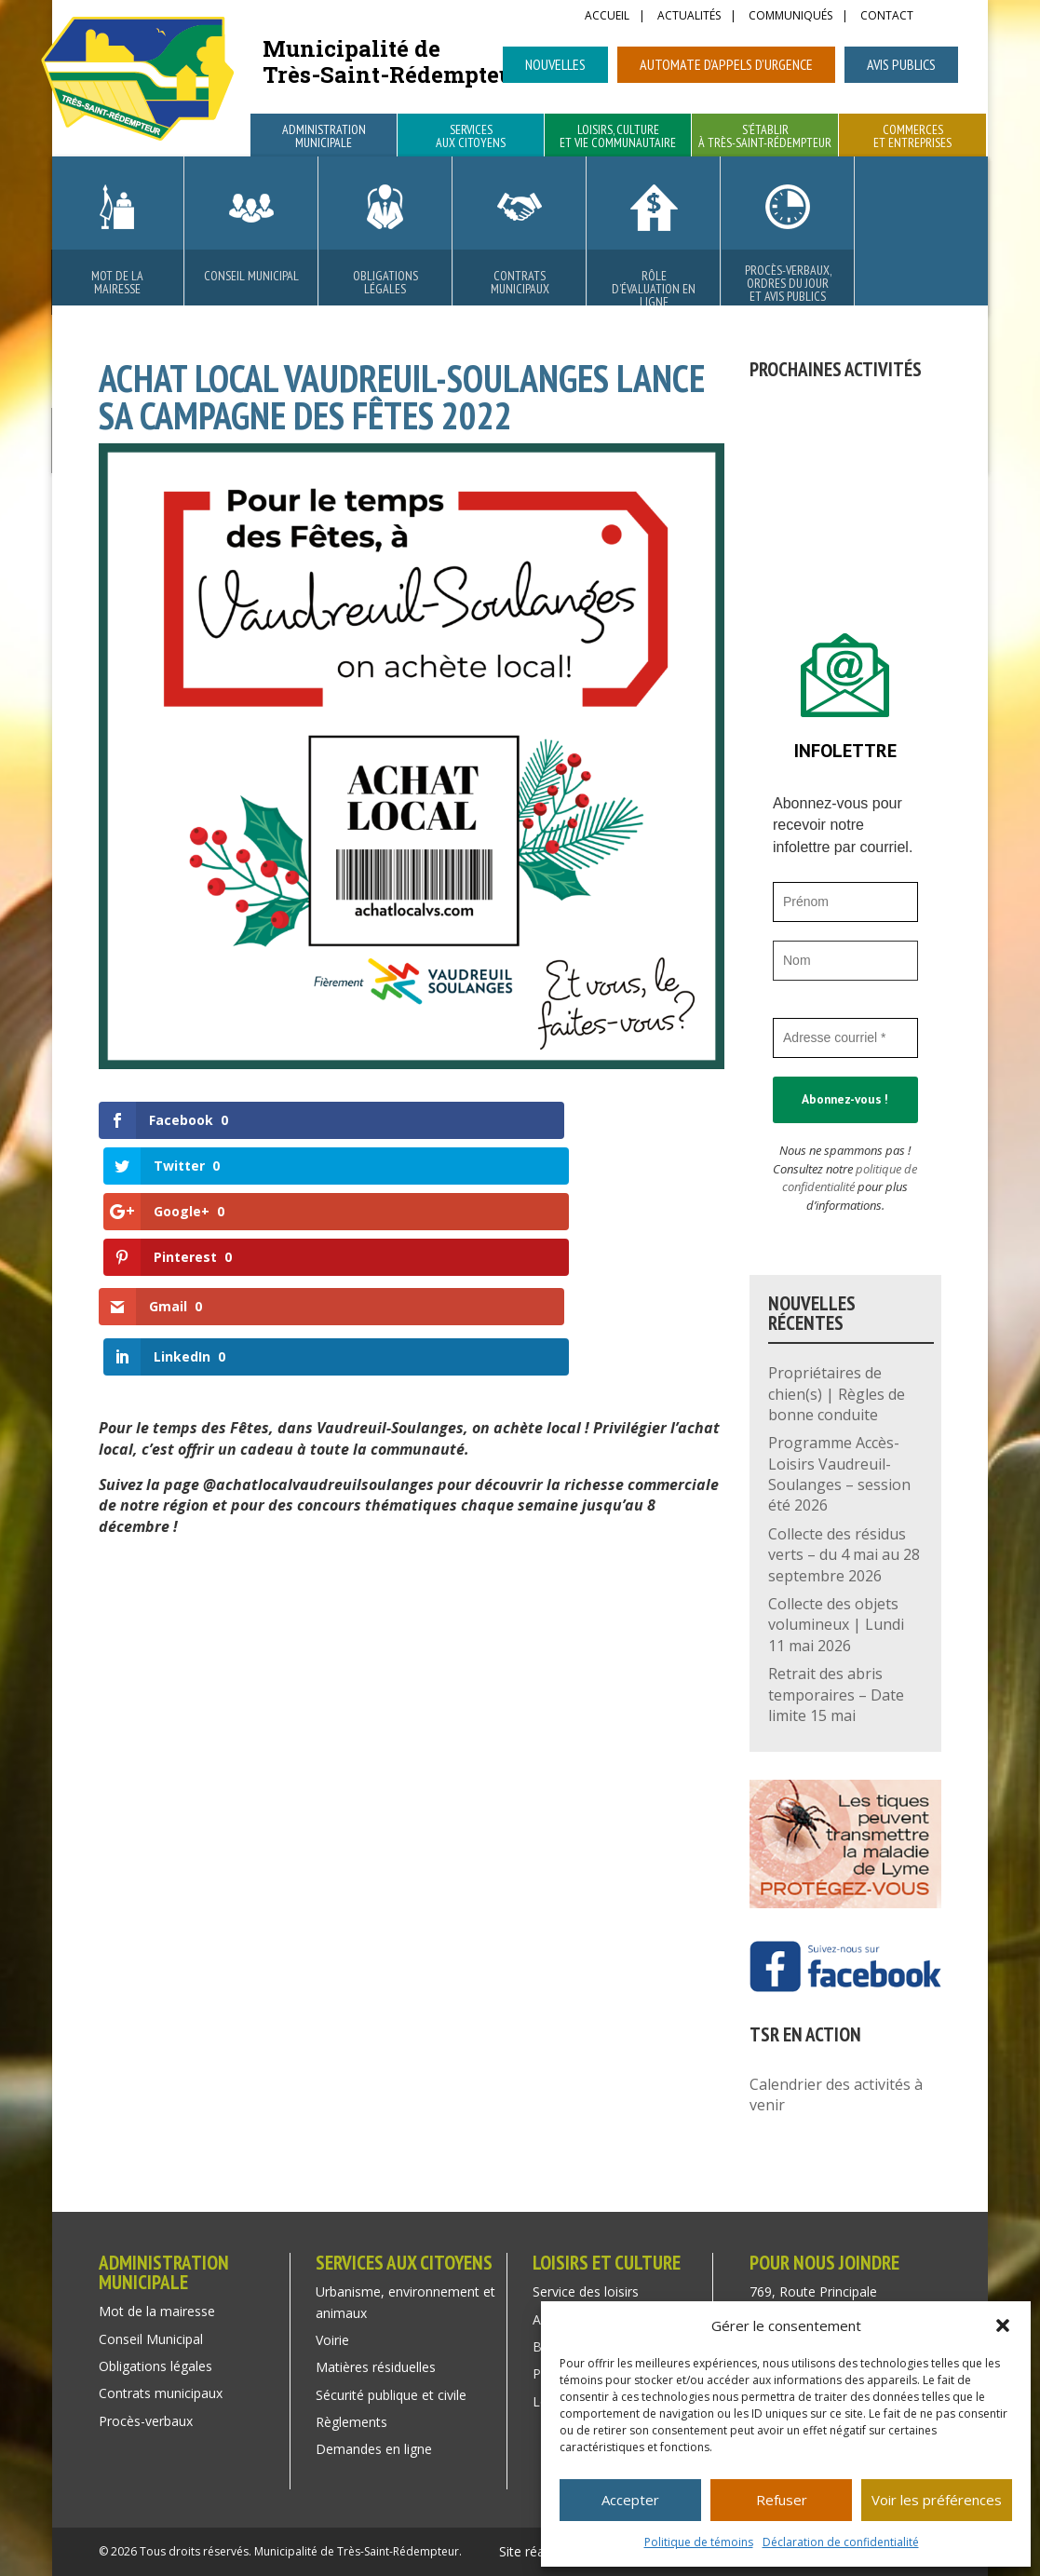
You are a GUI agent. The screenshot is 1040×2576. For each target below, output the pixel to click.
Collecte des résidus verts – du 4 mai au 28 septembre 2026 (844, 1555)
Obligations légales (385, 282)
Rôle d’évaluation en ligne (654, 288)
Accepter (630, 2499)
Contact (886, 16)
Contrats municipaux (520, 282)
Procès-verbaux (146, 2421)
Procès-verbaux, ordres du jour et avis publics (788, 283)
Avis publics (901, 64)
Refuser (781, 2499)
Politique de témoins (698, 2542)
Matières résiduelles (376, 2367)
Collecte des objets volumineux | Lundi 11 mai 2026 (836, 1624)
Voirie (332, 2340)
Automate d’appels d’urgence (726, 64)
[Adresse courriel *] (845, 1038)
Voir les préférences (936, 2499)
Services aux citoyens (471, 137)
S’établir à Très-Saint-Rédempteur (764, 137)
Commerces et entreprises (912, 137)
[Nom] (845, 961)
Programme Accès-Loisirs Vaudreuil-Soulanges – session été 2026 (839, 1473)
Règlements (351, 2422)
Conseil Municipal (251, 275)
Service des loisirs (586, 2291)
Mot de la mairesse (117, 282)
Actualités (689, 16)
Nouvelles (555, 64)
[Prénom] (845, 902)
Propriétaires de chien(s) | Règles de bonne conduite (836, 1394)
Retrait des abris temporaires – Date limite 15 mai (836, 1694)
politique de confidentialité (849, 1178)
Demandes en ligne (374, 2449)
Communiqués (790, 16)
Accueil (607, 16)
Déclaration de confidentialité (841, 2542)
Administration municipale (324, 137)
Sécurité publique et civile (391, 2395)
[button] (1002, 2325)
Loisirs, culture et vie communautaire (618, 137)
